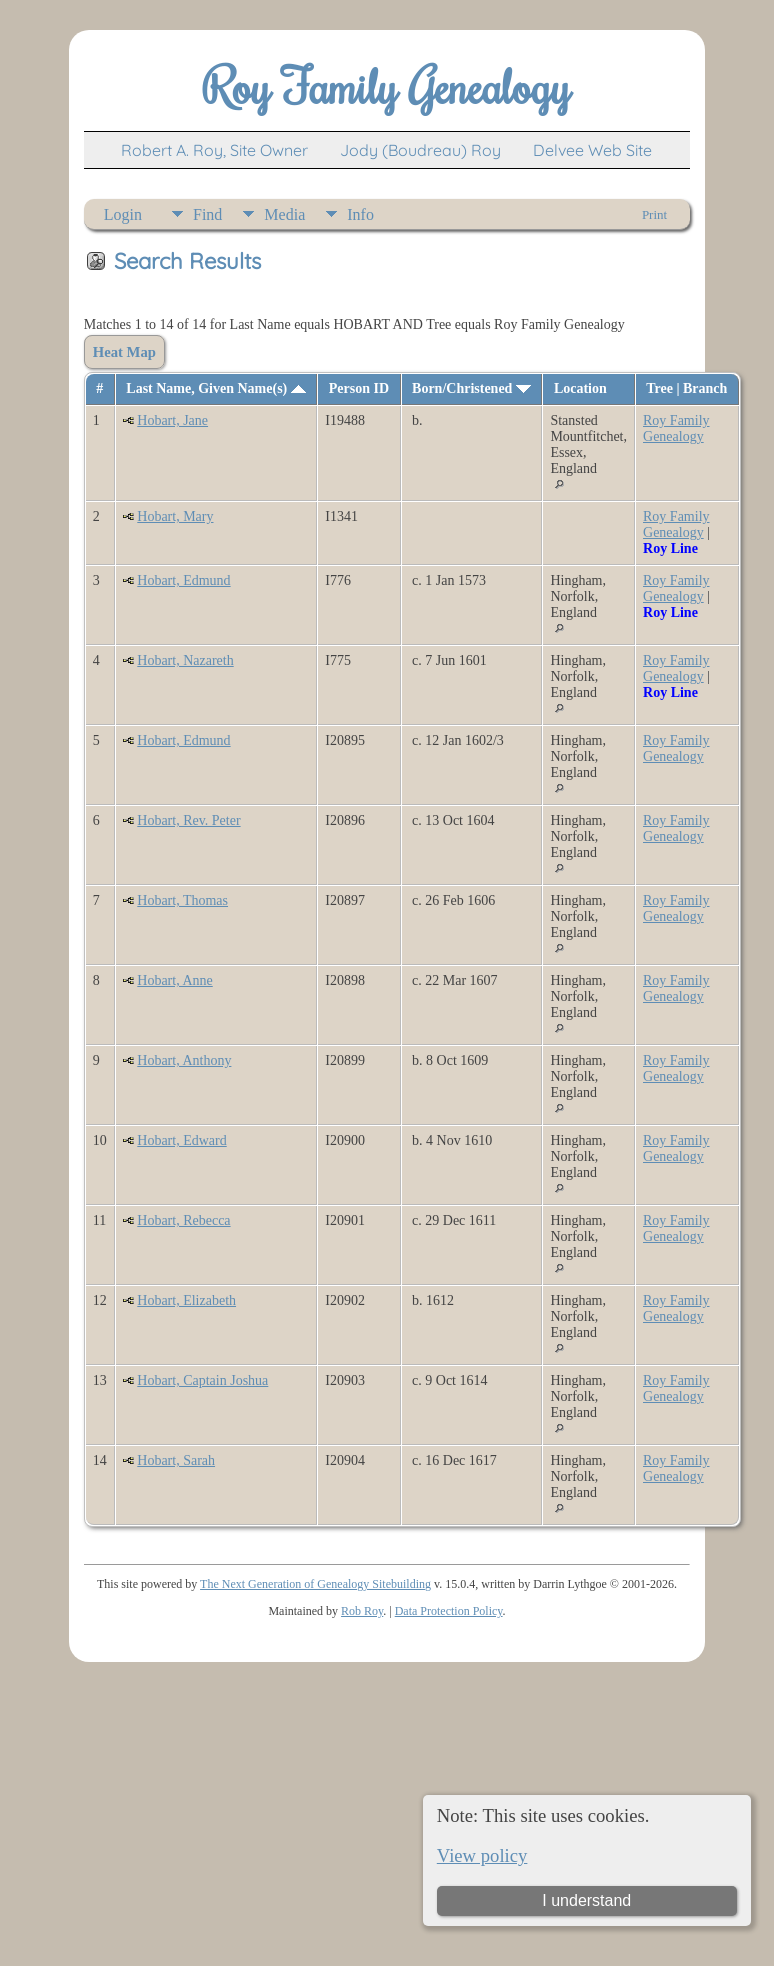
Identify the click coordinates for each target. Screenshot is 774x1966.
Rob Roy (362, 1611)
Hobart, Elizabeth (186, 1300)
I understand (586, 1900)
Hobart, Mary (175, 516)
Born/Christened (471, 388)
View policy (482, 1855)
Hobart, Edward (181, 1140)
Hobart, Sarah (176, 1460)
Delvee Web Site (592, 150)
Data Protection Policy (449, 1611)
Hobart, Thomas (182, 900)
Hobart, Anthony (184, 1060)
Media (284, 214)
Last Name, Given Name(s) (215, 388)
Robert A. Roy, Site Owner (214, 150)
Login (123, 214)
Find (207, 214)
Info (360, 214)
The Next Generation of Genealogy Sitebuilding (315, 1584)
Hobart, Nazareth (185, 660)
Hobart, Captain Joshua (202, 1380)
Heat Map (124, 352)
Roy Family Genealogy (676, 428)
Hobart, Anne (174, 980)
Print (654, 214)
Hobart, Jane (172, 420)
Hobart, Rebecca (183, 1220)
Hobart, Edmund (183, 580)
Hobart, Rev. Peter (188, 820)
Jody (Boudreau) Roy (420, 150)
